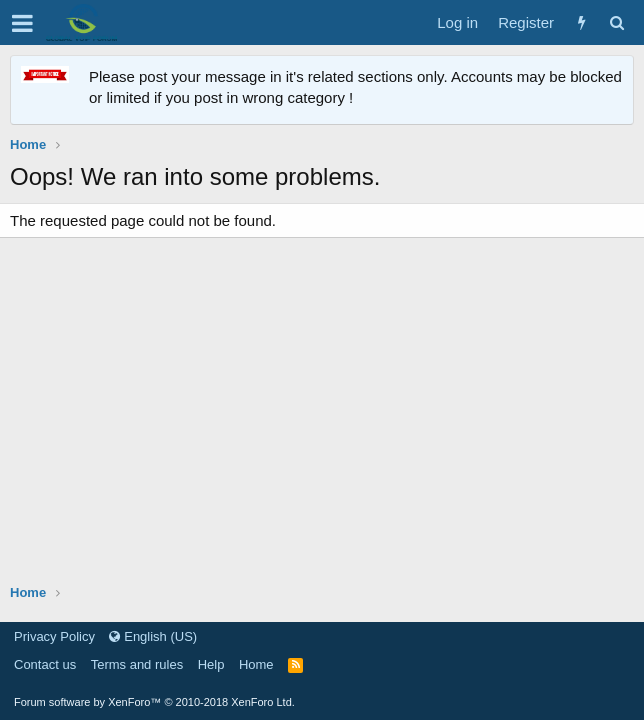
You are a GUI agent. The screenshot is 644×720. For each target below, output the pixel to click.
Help (211, 664)
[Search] (616, 22)
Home (256, 664)
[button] (22, 23)
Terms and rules (137, 664)
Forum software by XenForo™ (154, 702)
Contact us (45, 664)
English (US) (153, 636)
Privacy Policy (54, 636)
